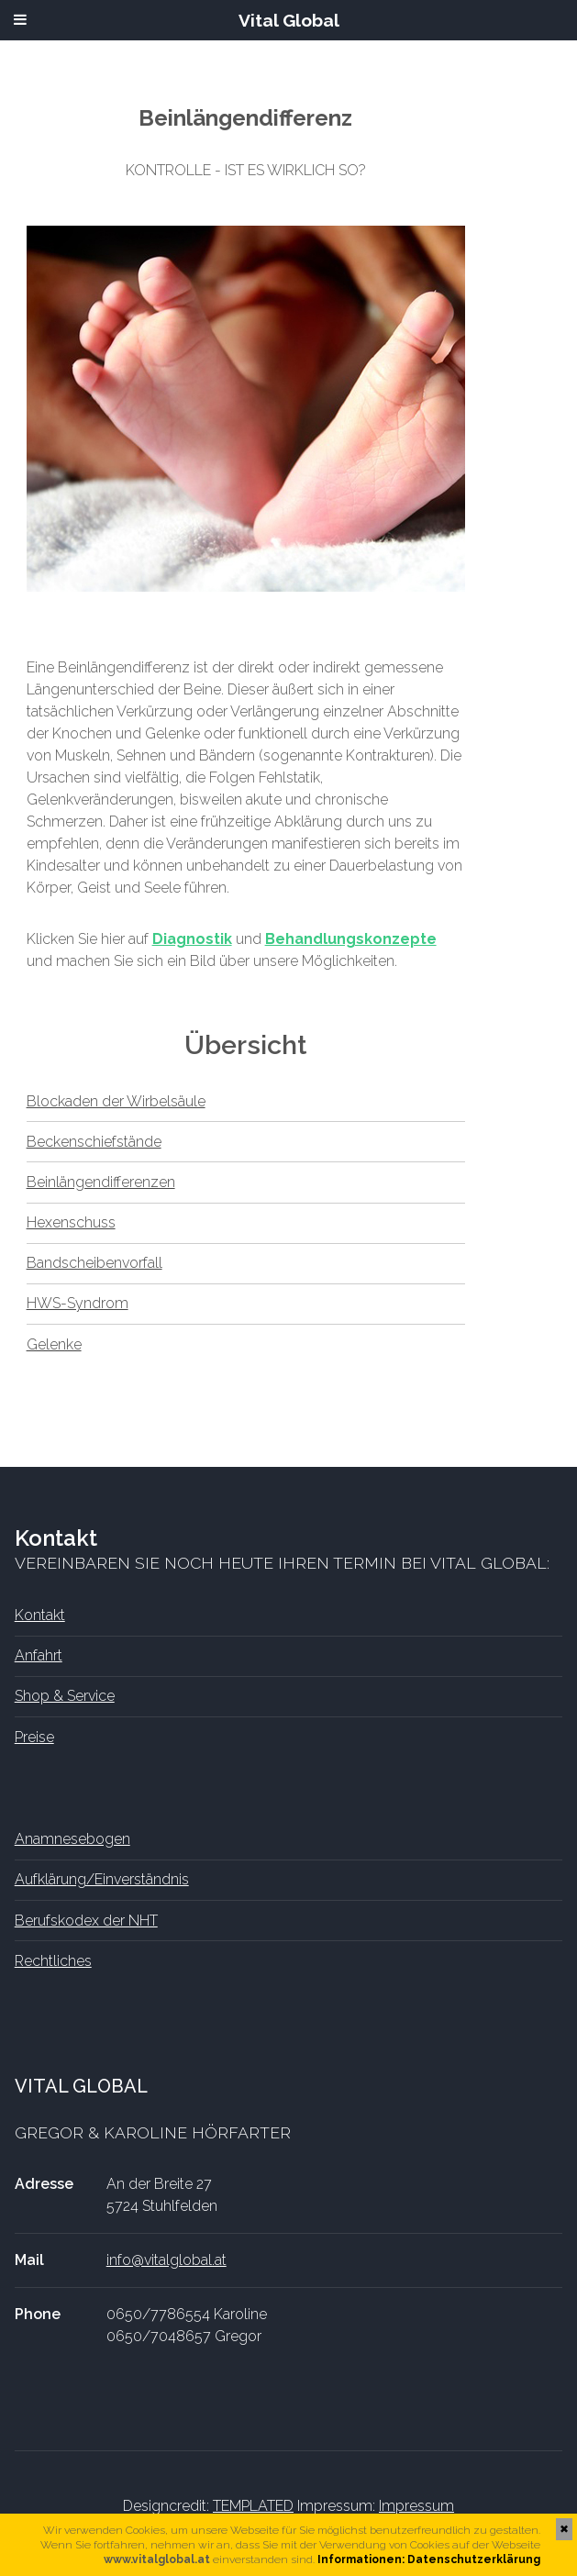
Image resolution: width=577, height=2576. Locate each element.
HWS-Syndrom (77, 1303)
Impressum (416, 2506)
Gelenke (54, 1344)
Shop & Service (65, 1695)
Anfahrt (38, 1655)
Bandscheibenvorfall (94, 1262)
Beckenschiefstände (94, 1141)
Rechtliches (53, 1961)
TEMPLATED (253, 2506)
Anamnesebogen (72, 1839)
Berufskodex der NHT (86, 1920)
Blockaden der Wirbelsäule (116, 1101)
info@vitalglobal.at (166, 2260)
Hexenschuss (71, 1222)
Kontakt (40, 1615)
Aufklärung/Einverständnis (102, 1879)
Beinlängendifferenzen (101, 1182)
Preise (34, 1737)
